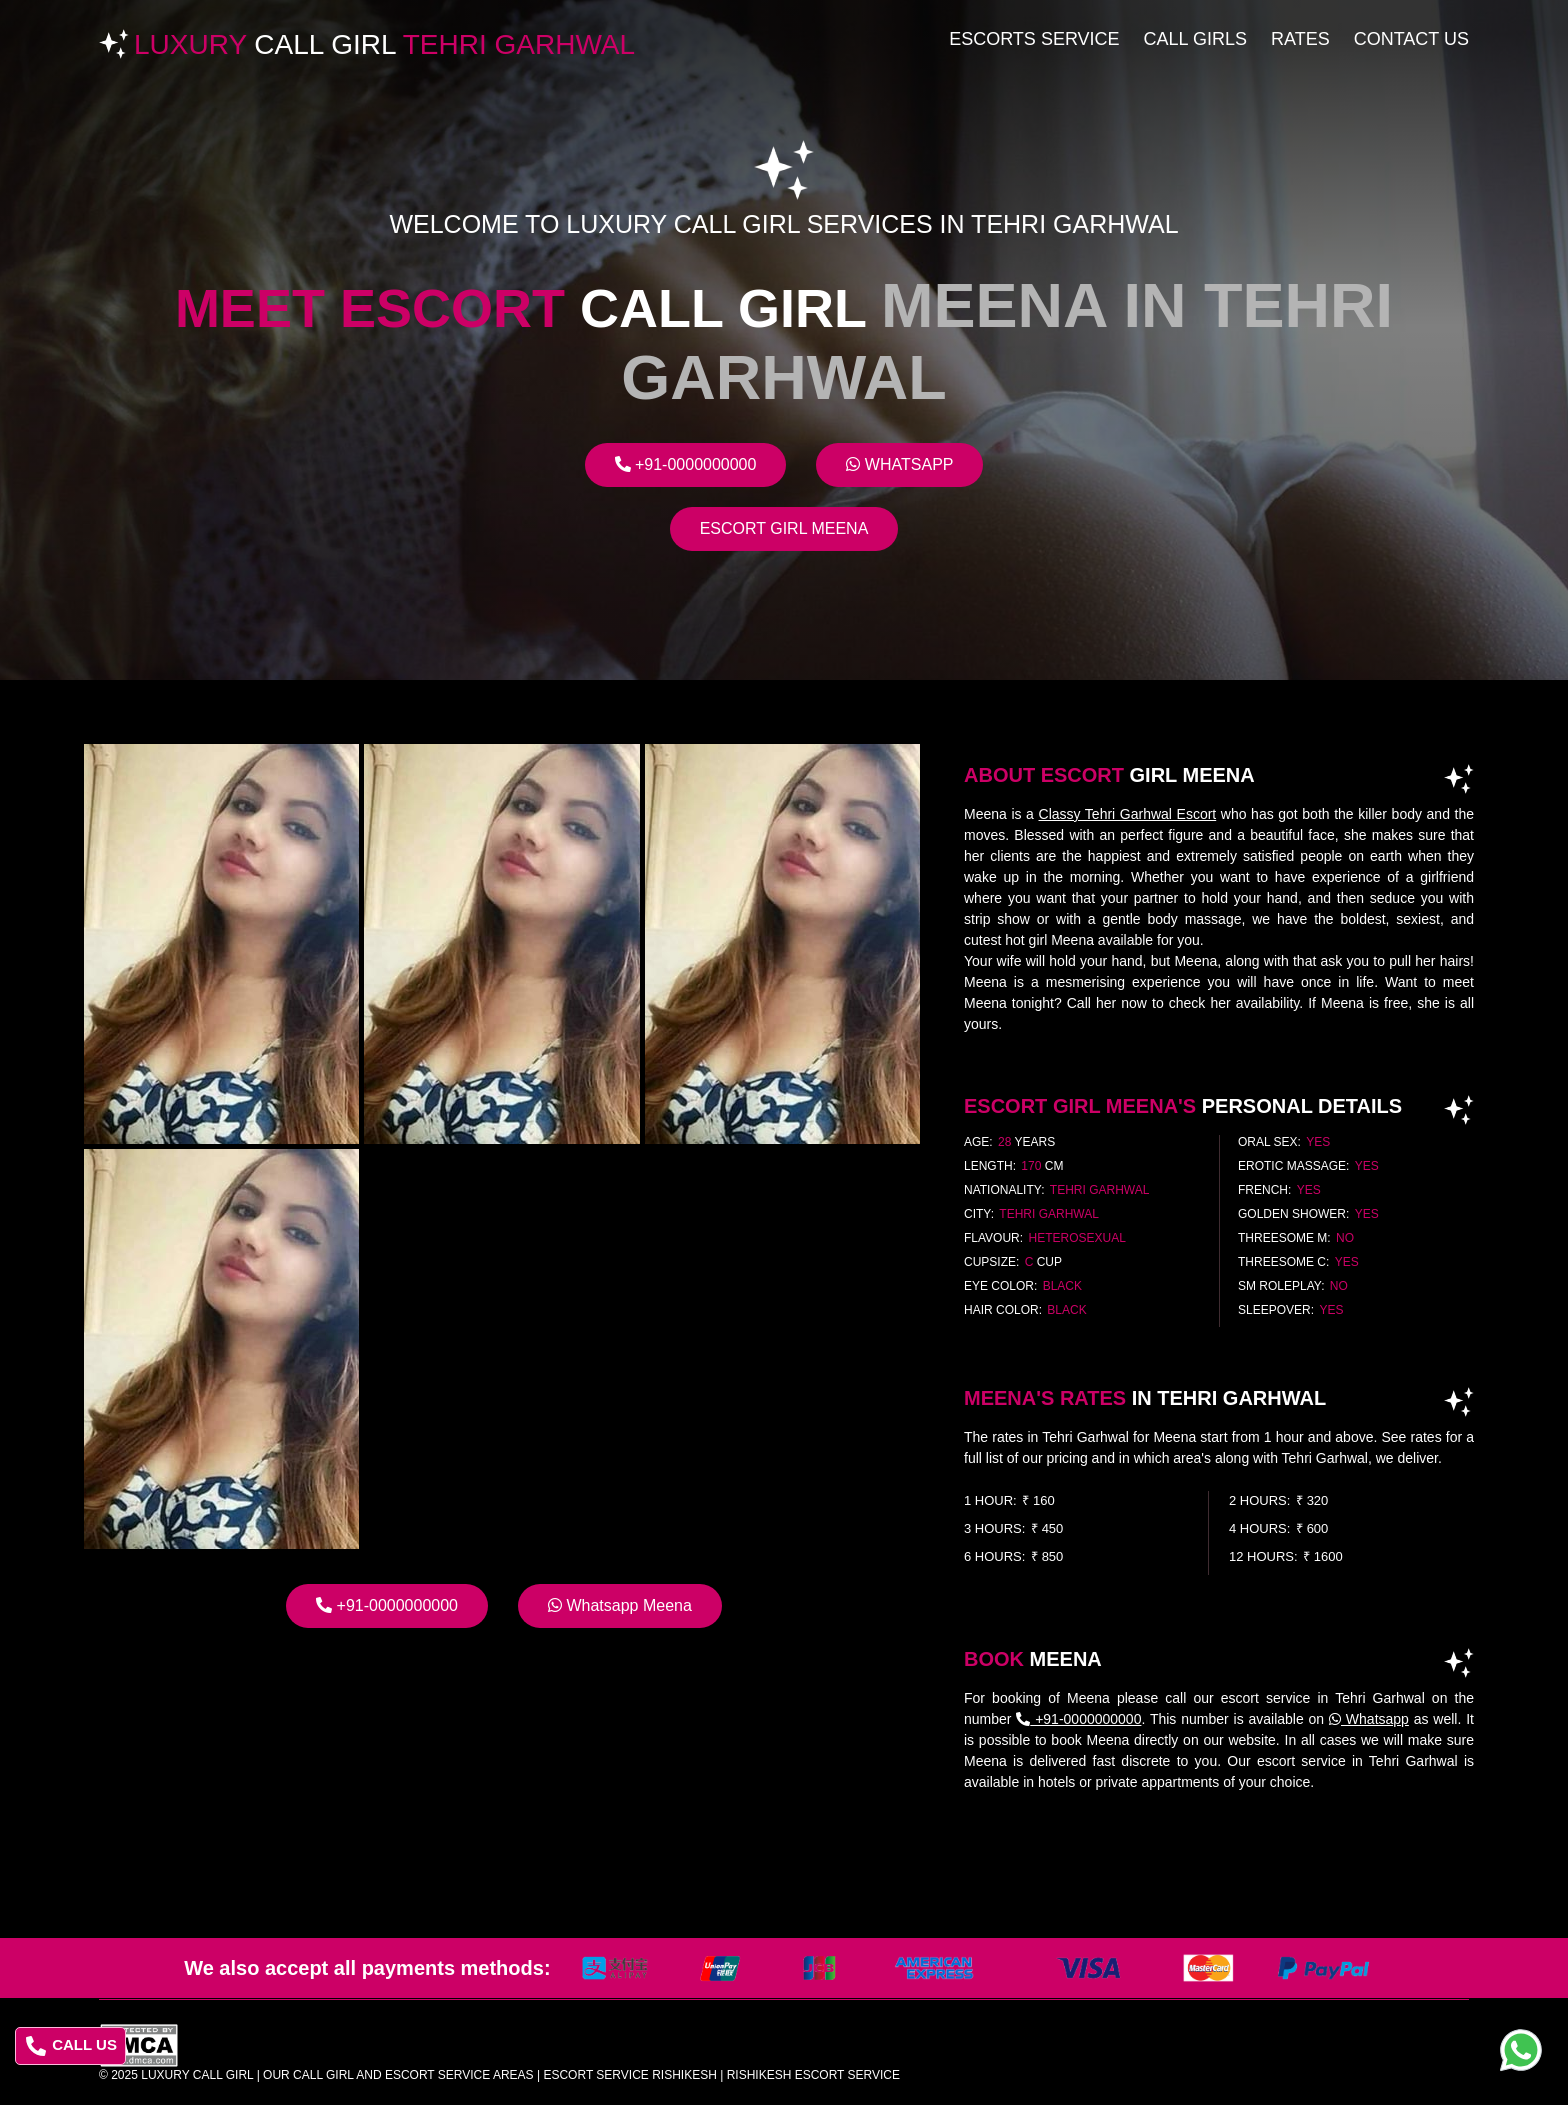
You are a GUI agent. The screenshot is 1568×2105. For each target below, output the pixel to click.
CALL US (71, 2046)
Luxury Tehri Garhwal (384, 44)
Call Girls (1195, 39)
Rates (1300, 39)
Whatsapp (899, 464)
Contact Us (1411, 39)
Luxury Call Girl (197, 2075)
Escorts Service (1034, 39)
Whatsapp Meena (620, 1605)
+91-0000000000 (686, 464)
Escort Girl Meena (784, 528)
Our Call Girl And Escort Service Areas (398, 2075)
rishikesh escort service (813, 2075)
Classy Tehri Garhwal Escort (1128, 814)
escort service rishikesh (629, 2075)
